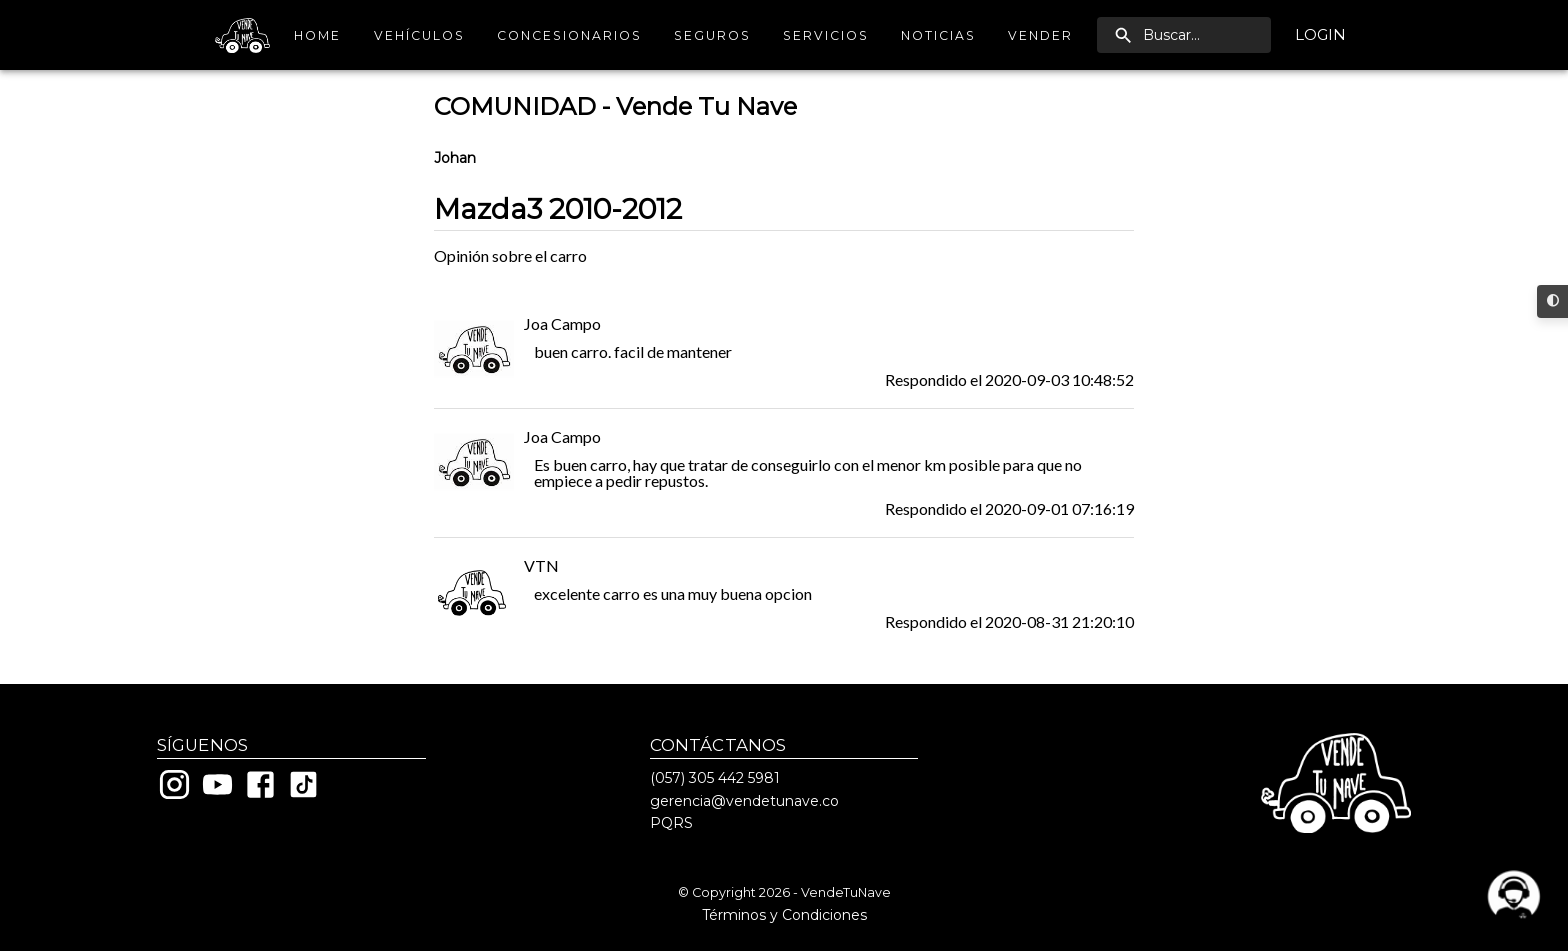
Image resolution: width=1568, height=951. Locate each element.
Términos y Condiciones (784, 915)
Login (1320, 35)
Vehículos (419, 35)
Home (318, 35)
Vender (1040, 35)
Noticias (938, 35)
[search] (1184, 35)
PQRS (671, 823)
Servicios (826, 35)
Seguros (712, 35)
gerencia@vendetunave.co (744, 801)
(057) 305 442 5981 (715, 778)
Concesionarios (569, 35)
